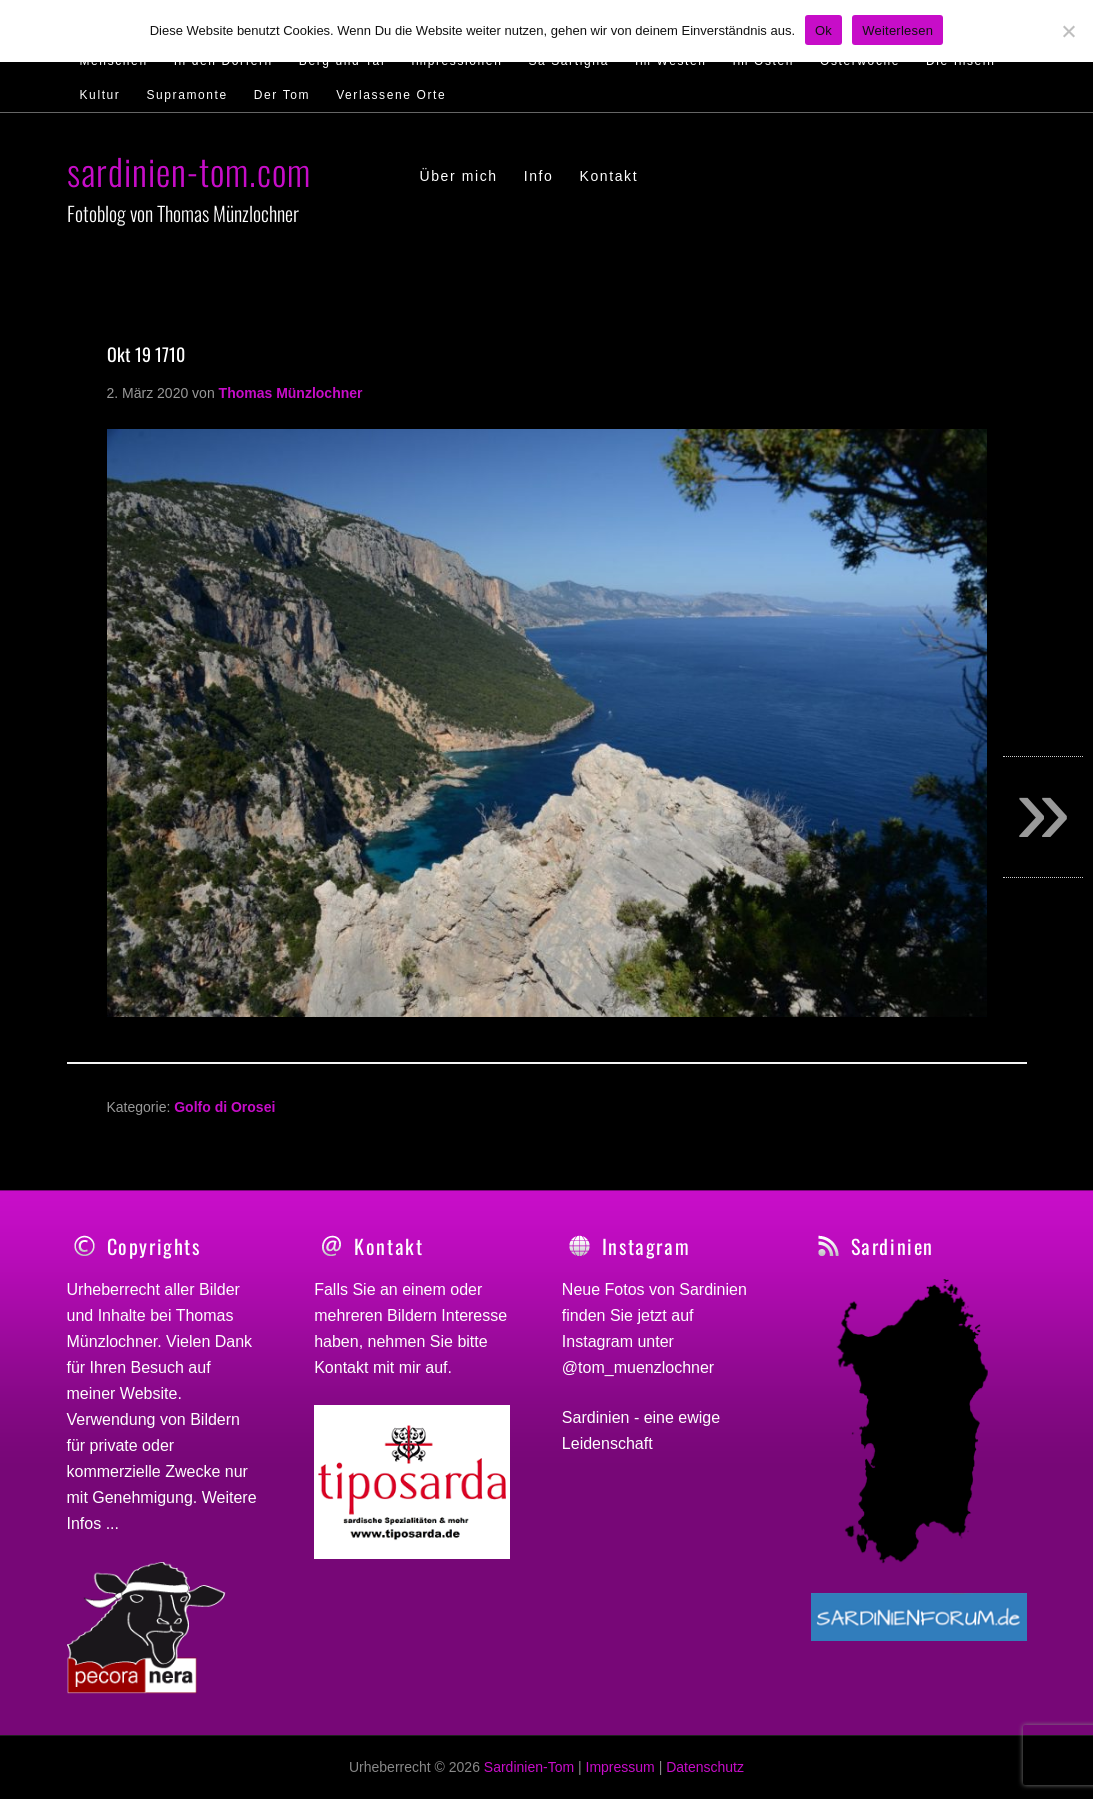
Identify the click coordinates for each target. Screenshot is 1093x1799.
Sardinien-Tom (529, 1767)
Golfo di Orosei (224, 1107)
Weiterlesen (897, 30)
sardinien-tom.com (189, 170)
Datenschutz (705, 1767)
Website (149, 1393)
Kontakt (341, 1367)
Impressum (620, 1767)
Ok (823, 30)
